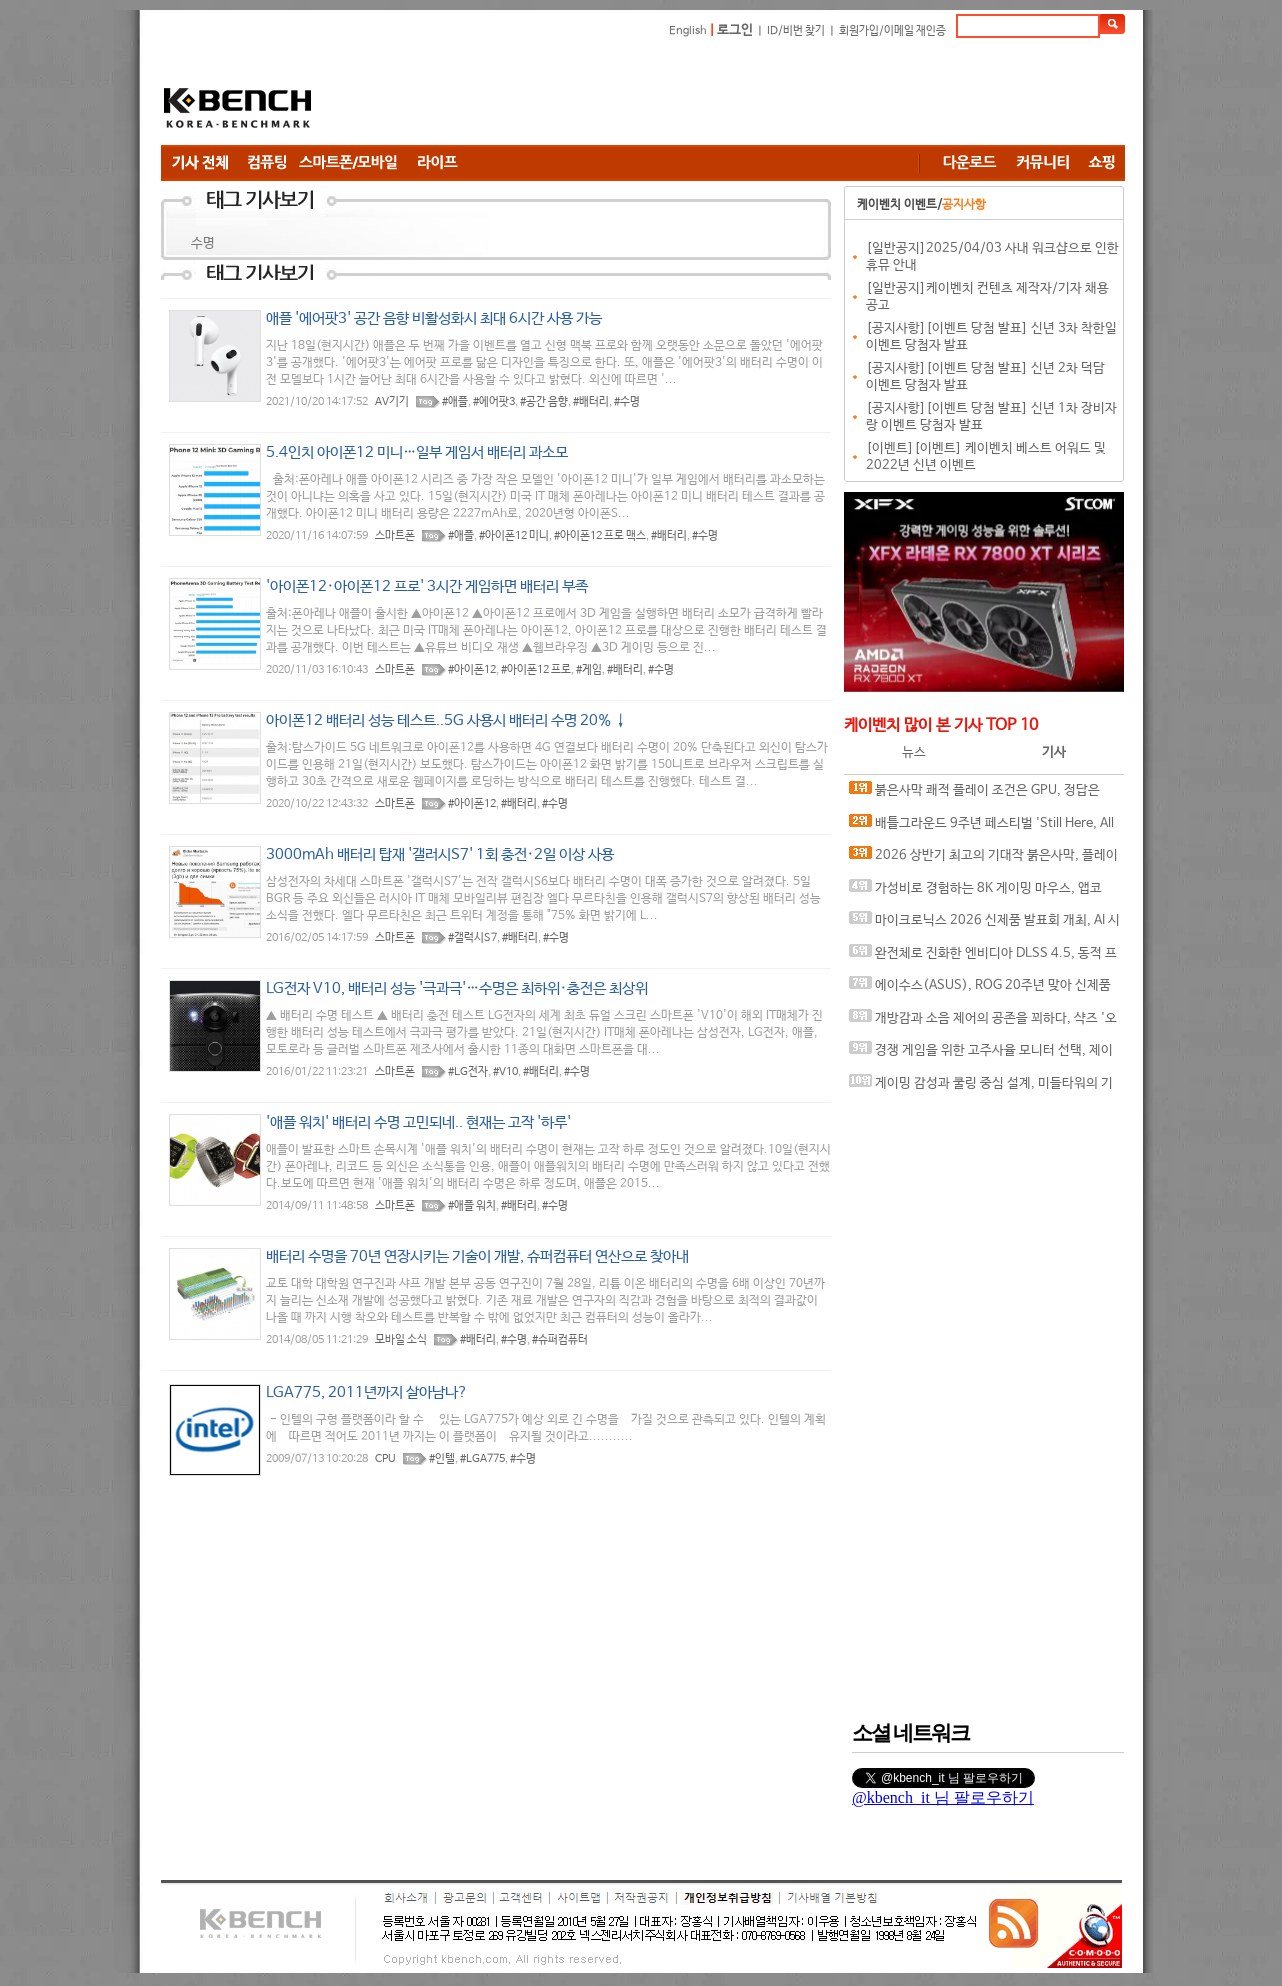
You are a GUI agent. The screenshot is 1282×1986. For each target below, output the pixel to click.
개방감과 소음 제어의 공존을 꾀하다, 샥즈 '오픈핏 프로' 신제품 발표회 (983, 1022)
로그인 (735, 30)
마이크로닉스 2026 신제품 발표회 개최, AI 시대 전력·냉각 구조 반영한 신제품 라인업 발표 (984, 924)
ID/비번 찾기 (796, 31)
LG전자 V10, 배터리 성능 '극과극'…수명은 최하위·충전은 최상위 (457, 988)
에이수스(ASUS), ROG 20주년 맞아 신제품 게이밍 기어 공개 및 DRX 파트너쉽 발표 (980, 989)
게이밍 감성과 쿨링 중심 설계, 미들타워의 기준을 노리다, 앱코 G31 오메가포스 (981, 1087)
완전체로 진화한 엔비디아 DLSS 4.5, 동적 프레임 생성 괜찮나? (983, 957)
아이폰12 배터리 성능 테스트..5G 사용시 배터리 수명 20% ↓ (446, 720)
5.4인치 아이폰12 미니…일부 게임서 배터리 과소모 (417, 452)
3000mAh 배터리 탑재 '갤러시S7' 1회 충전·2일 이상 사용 (440, 854)
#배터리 (591, 402)
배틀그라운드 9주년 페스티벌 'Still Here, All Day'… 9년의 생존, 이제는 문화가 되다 (981, 827)
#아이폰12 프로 (536, 670)
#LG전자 (468, 1072)
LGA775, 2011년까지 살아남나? (367, 1392)
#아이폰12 (472, 670)
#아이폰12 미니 (514, 536)
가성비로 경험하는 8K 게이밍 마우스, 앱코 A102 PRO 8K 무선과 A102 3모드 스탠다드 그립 (982, 892)
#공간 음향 (544, 402)
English (688, 31)
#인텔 (442, 1459)
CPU (385, 1459)
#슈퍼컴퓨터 (560, 1340)
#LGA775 (482, 1459)
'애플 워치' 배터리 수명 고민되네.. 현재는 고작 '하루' (418, 1122)
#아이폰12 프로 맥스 (600, 536)
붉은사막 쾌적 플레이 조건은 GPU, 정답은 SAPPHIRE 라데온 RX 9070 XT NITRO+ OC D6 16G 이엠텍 (980, 794)
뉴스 (914, 752)
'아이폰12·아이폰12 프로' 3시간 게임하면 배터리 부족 (427, 586)
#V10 (505, 1072)
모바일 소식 (401, 1340)
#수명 (627, 402)
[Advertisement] (761, 95)
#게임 (589, 670)
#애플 (455, 402)
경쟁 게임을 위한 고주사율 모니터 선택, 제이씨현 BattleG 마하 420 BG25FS (981, 1054)
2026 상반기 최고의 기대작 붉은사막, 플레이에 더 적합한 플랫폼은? (983, 859)
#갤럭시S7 (472, 938)
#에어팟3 (494, 402)
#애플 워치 (472, 1206)
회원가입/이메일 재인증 (892, 31)
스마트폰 (395, 536)
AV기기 (392, 402)
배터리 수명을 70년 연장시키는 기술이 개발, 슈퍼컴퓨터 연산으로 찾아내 (477, 1256)
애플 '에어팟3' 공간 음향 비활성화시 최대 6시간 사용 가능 (434, 318)
